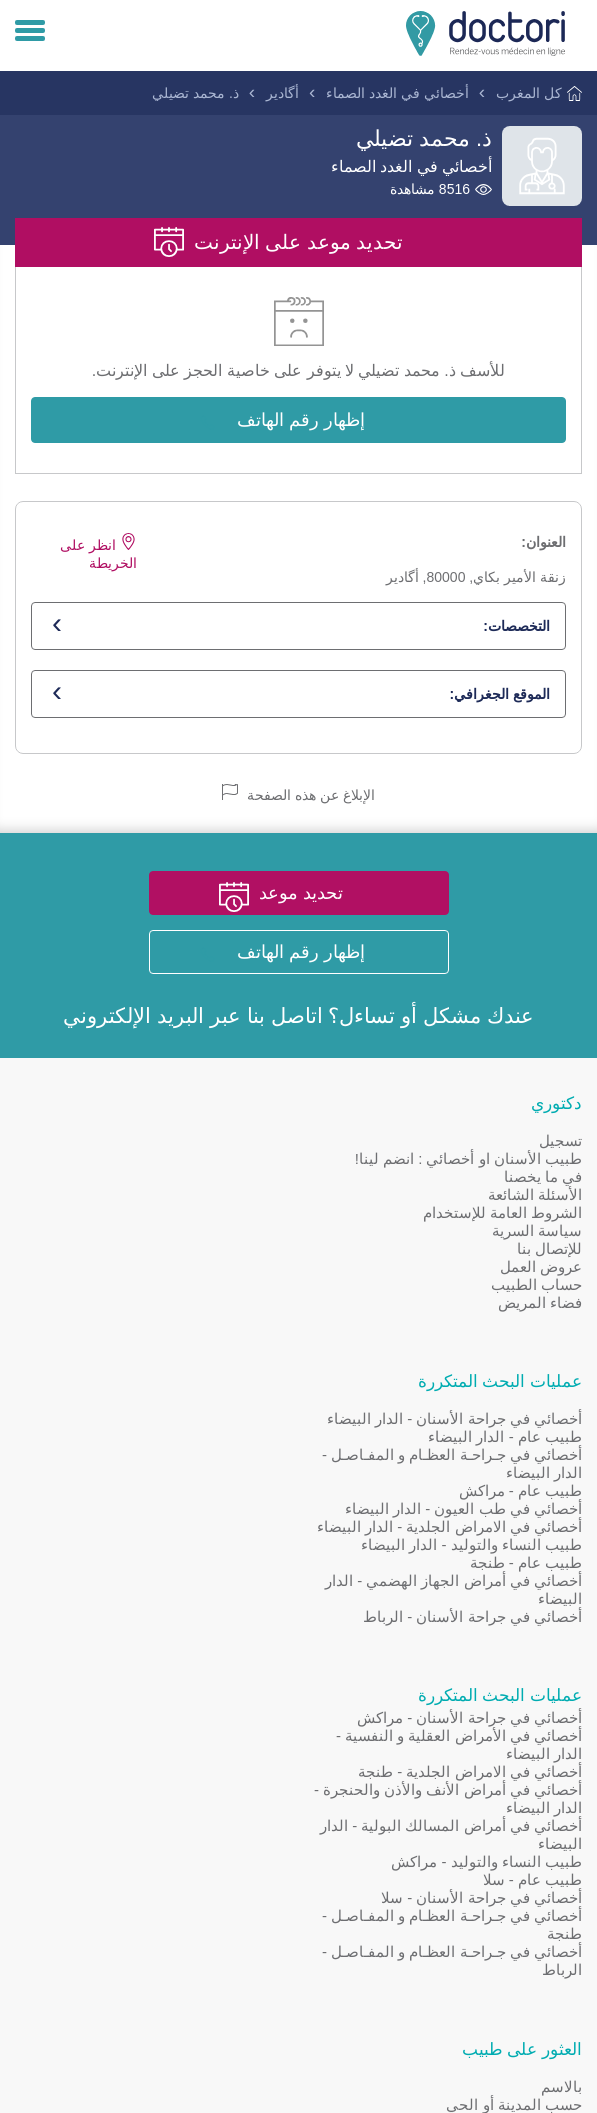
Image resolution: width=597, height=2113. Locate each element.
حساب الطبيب (536, 1285)
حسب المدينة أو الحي (216, 1474)
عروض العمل (541, 1267)
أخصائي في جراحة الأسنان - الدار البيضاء (156, 1141)
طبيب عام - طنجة (227, 1285)
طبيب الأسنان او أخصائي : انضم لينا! (468, 1159)
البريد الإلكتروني (133, 1016)
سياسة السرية (537, 1231)
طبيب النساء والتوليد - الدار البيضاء (173, 1267)
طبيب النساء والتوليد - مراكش (486, 1585)
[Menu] (30, 32)
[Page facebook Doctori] (262, 1575)
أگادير (282, 93)
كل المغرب (529, 93)
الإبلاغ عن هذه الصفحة (298, 794)
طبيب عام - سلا (533, 1603)
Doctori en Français (206, 1643)
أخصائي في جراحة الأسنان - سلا (481, 1621)
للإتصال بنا (549, 1249)
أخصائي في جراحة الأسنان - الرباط (174, 1339)
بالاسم (263, 1456)
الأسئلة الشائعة (535, 1195)
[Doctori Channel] (134, 1575)
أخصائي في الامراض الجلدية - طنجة (470, 1495)
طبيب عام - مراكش (222, 1213)
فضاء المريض (540, 1303)
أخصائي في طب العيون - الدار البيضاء (165, 1231)
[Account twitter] (198, 1575)
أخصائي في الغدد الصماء (397, 93)
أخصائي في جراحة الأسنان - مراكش (469, 1441)
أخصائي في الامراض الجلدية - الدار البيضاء (151, 1249)
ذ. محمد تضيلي (195, 93)
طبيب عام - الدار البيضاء (207, 1159)
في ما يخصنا (543, 1177)
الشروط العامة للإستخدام (502, 1213)
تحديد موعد (301, 894)
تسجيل (560, 1141)
